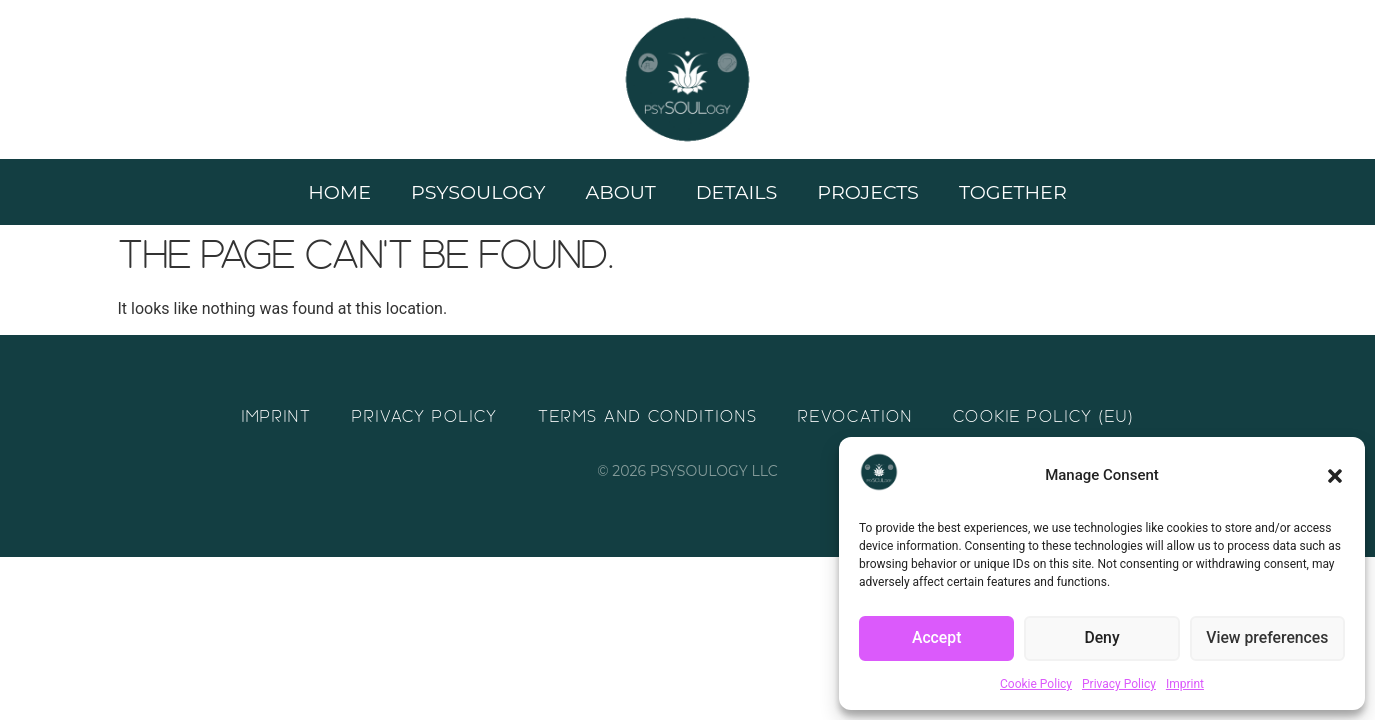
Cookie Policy (1036, 684)
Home (339, 192)
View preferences (1267, 639)
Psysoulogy (478, 192)
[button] (1335, 476)
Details (737, 192)
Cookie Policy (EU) (1043, 417)
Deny (1102, 639)
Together (1013, 192)
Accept (936, 639)
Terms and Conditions (648, 417)
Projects (868, 192)
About (620, 192)
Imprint (1185, 684)
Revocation (855, 417)
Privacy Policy (1119, 684)
